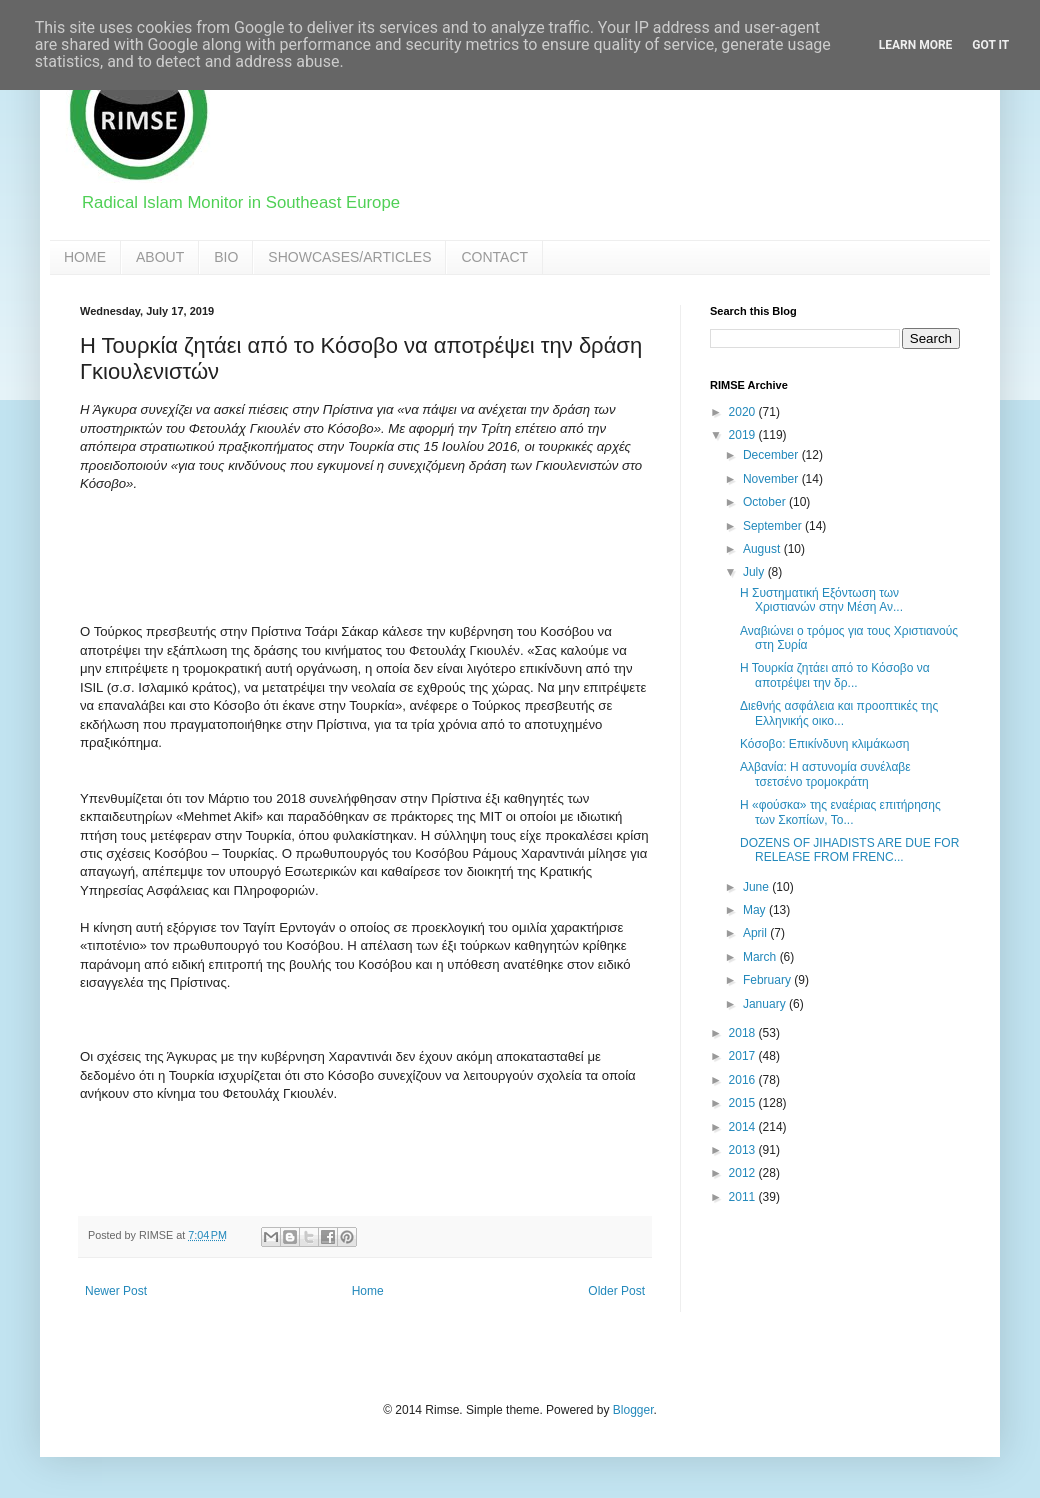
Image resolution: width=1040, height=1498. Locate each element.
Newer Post (116, 1291)
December (772, 455)
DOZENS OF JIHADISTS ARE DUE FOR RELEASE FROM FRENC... (849, 850)
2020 (744, 412)
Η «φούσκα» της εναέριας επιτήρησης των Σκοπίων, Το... (840, 812)
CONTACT (494, 257)
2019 (744, 435)
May (756, 910)
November (772, 479)
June (757, 887)
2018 (744, 1033)
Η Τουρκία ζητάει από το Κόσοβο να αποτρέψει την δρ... (835, 675)
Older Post (616, 1291)
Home (368, 1291)
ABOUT (160, 257)
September (774, 526)
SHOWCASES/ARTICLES (349, 257)
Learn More (916, 45)
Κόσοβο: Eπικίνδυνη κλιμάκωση (825, 744)
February (768, 980)
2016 (744, 1080)
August (763, 549)
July (755, 572)
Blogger (633, 1410)
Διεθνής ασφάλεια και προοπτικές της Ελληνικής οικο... (839, 713)
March (761, 957)
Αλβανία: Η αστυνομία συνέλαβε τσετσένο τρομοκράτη (825, 774)
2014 (744, 1127)
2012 (744, 1173)
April (756, 933)
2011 (744, 1197)
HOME (85, 257)
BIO (226, 257)
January (766, 1004)
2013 (744, 1150)
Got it (990, 45)
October (766, 502)
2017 (744, 1056)
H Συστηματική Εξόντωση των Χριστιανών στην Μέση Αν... (821, 600)
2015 (744, 1103)
